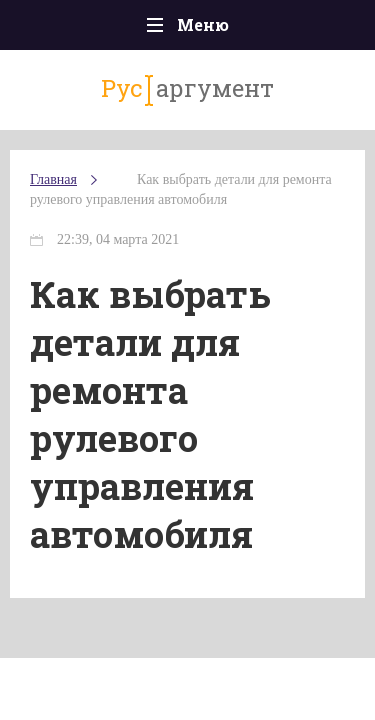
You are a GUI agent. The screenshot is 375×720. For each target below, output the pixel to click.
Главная (53, 179)
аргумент (187, 89)
